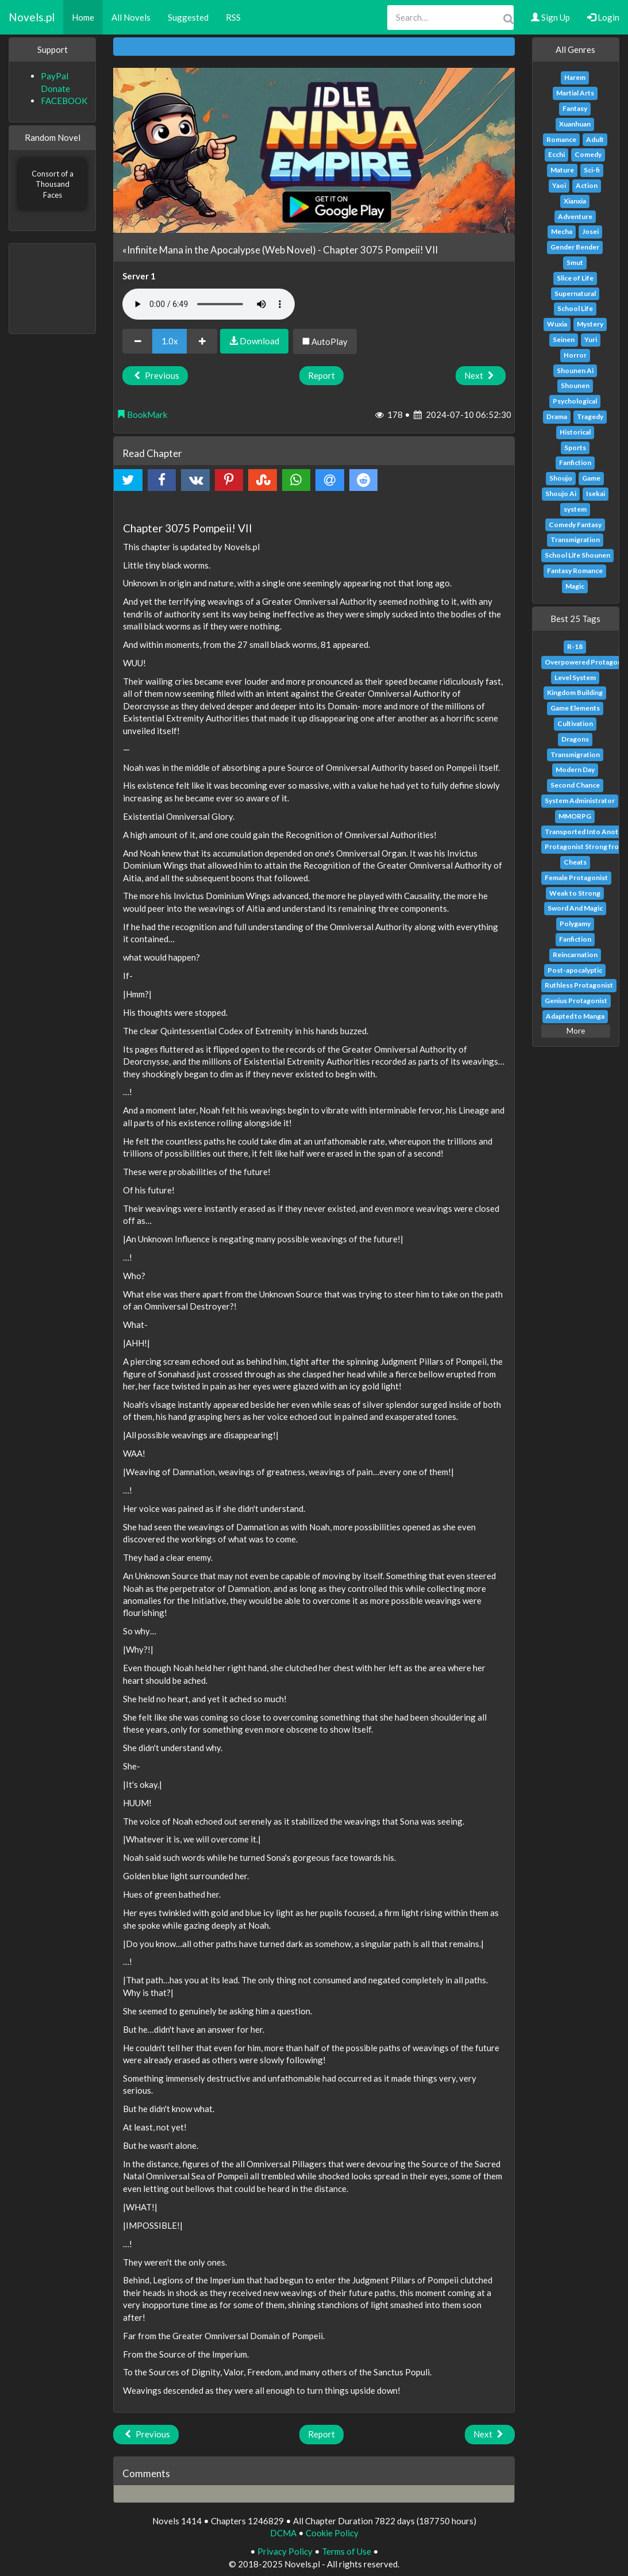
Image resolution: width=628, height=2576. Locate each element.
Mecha (561, 231)
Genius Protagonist (576, 1000)
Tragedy (590, 416)
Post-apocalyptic (575, 970)
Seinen (564, 339)
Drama (556, 416)
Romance (561, 139)
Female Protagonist (576, 877)
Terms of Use (346, 2551)
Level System (575, 677)
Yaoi (559, 185)
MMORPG (574, 816)
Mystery (590, 324)
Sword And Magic (575, 908)
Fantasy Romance (575, 570)
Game (591, 478)
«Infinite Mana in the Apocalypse (191, 250)
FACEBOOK (64, 100)
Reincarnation (575, 954)
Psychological (575, 401)
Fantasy (574, 108)
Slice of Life (575, 278)
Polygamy (575, 923)
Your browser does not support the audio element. (208, 304)
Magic (574, 586)
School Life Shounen (577, 555)
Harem (574, 77)
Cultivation (575, 723)
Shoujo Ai (560, 493)
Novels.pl (32, 17)
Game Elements (575, 708)
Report (321, 375)
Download (254, 341)
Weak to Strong (574, 893)
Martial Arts (575, 93)
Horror (575, 355)
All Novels (131, 17)
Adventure (575, 216)
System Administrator (580, 800)
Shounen (575, 385)
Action (587, 185)
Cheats (575, 862)
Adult (595, 139)
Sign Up (550, 17)
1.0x (169, 341)
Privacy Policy (285, 2551)
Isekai (595, 493)
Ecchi (556, 154)
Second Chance (575, 785)
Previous (155, 375)
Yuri (590, 339)
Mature (562, 170)
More (576, 1030)
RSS (233, 17)
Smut (575, 262)
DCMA (283, 2533)
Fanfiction (575, 462)
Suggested (188, 17)
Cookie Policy (332, 2533)
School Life (575, 308)
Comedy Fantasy (575, 524)
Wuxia (557, 324)
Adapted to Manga (575, 1016)
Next (480, 375)
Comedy (588, 154)
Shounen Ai (575, 370)
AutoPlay (325, 341)
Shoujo (560, 478)
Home (83, 17)
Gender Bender (574, 247)
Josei (590, 231)
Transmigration (575, 539)
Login (603, 17)
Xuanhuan (575, 124)
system (575, 509)
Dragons (575, 739)
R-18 (575, 646)
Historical (575, 432)
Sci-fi (592, 170)
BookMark (142, 414)
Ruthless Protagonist (579, 985)
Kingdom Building (575, 692)
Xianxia (575, 201)
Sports (575, 447)
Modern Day (575, 769)
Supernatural (575, 293)
